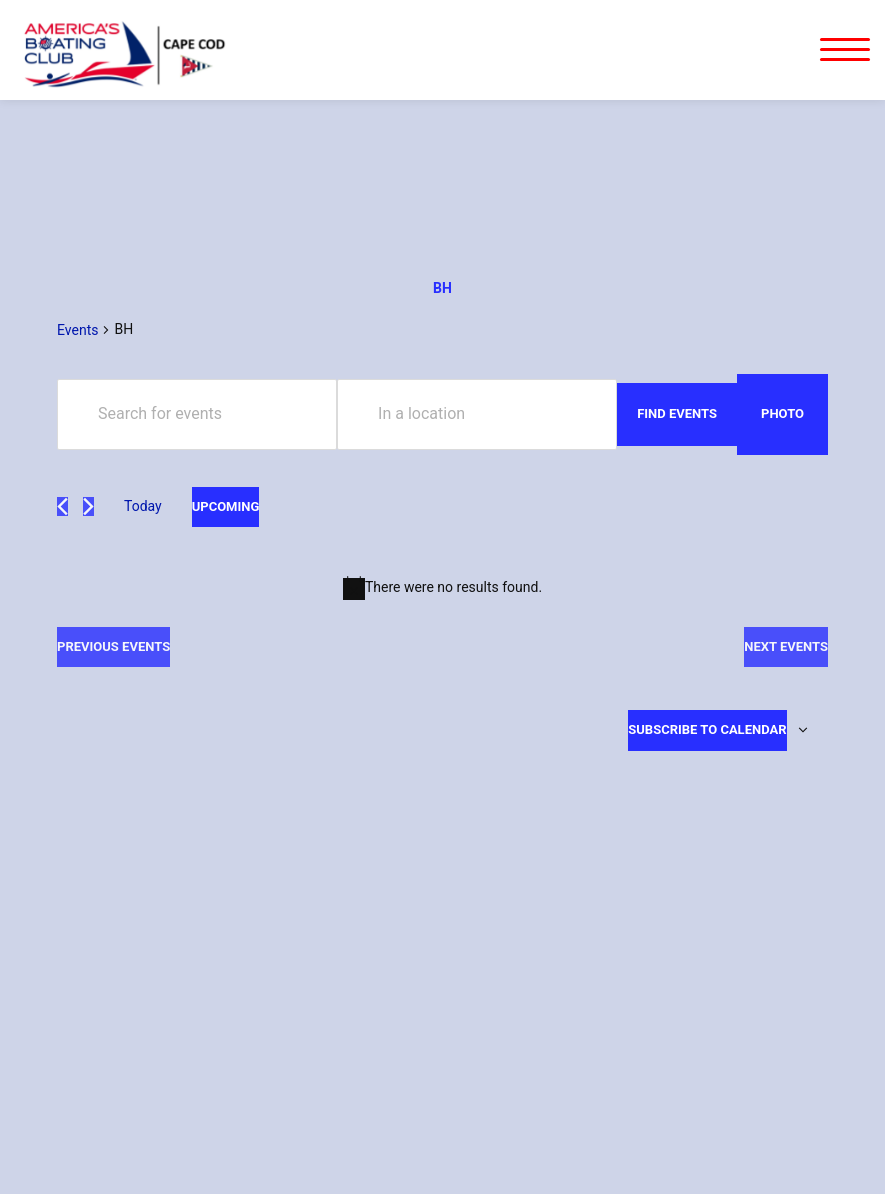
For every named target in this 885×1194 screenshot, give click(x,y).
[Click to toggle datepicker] (226, 507)
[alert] (442, 587)
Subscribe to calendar (707, 729)
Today (143, 506)
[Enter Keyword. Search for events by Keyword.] (197, 414)
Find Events (677, 413)
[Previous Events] (62, 506)
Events (77, 330)
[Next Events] (88, 506)
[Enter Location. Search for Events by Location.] (477, 414)
